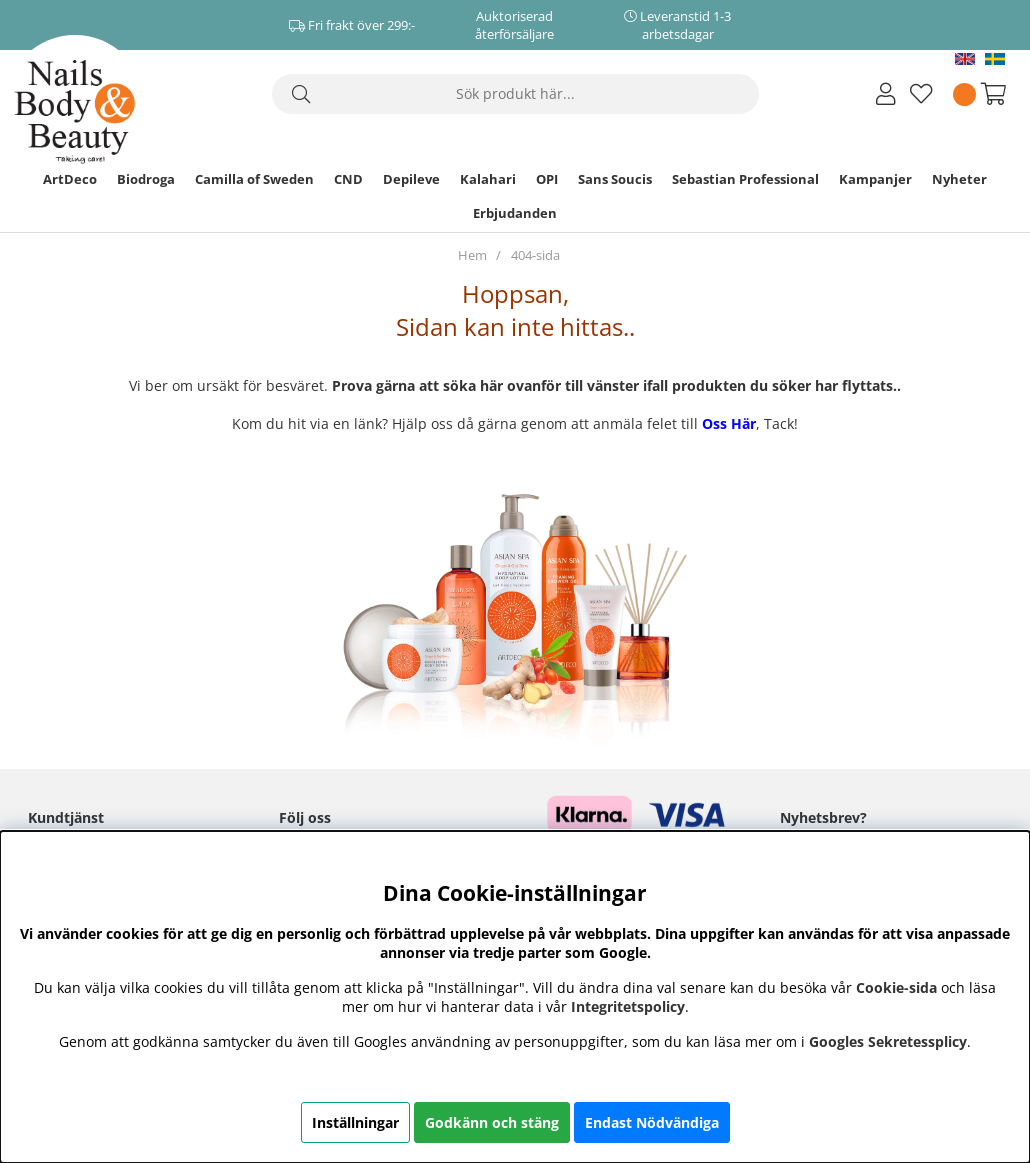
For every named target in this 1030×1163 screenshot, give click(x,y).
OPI (547, 179)
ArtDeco (70, 179)
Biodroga (146, 179)
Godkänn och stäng (492, 1122)
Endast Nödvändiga (652, 1122)
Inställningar (355, 1122)
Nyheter (959, 179)
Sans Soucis (615, 179)
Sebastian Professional (745, 179)
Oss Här (729, 423)
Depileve (411, 179)
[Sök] (515, 94)
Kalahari (488, 179)
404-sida (535, 255)
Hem (472, 255)
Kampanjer (875, 179)
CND (348, 179)
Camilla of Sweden (254, 179)
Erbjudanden (515, 213)
